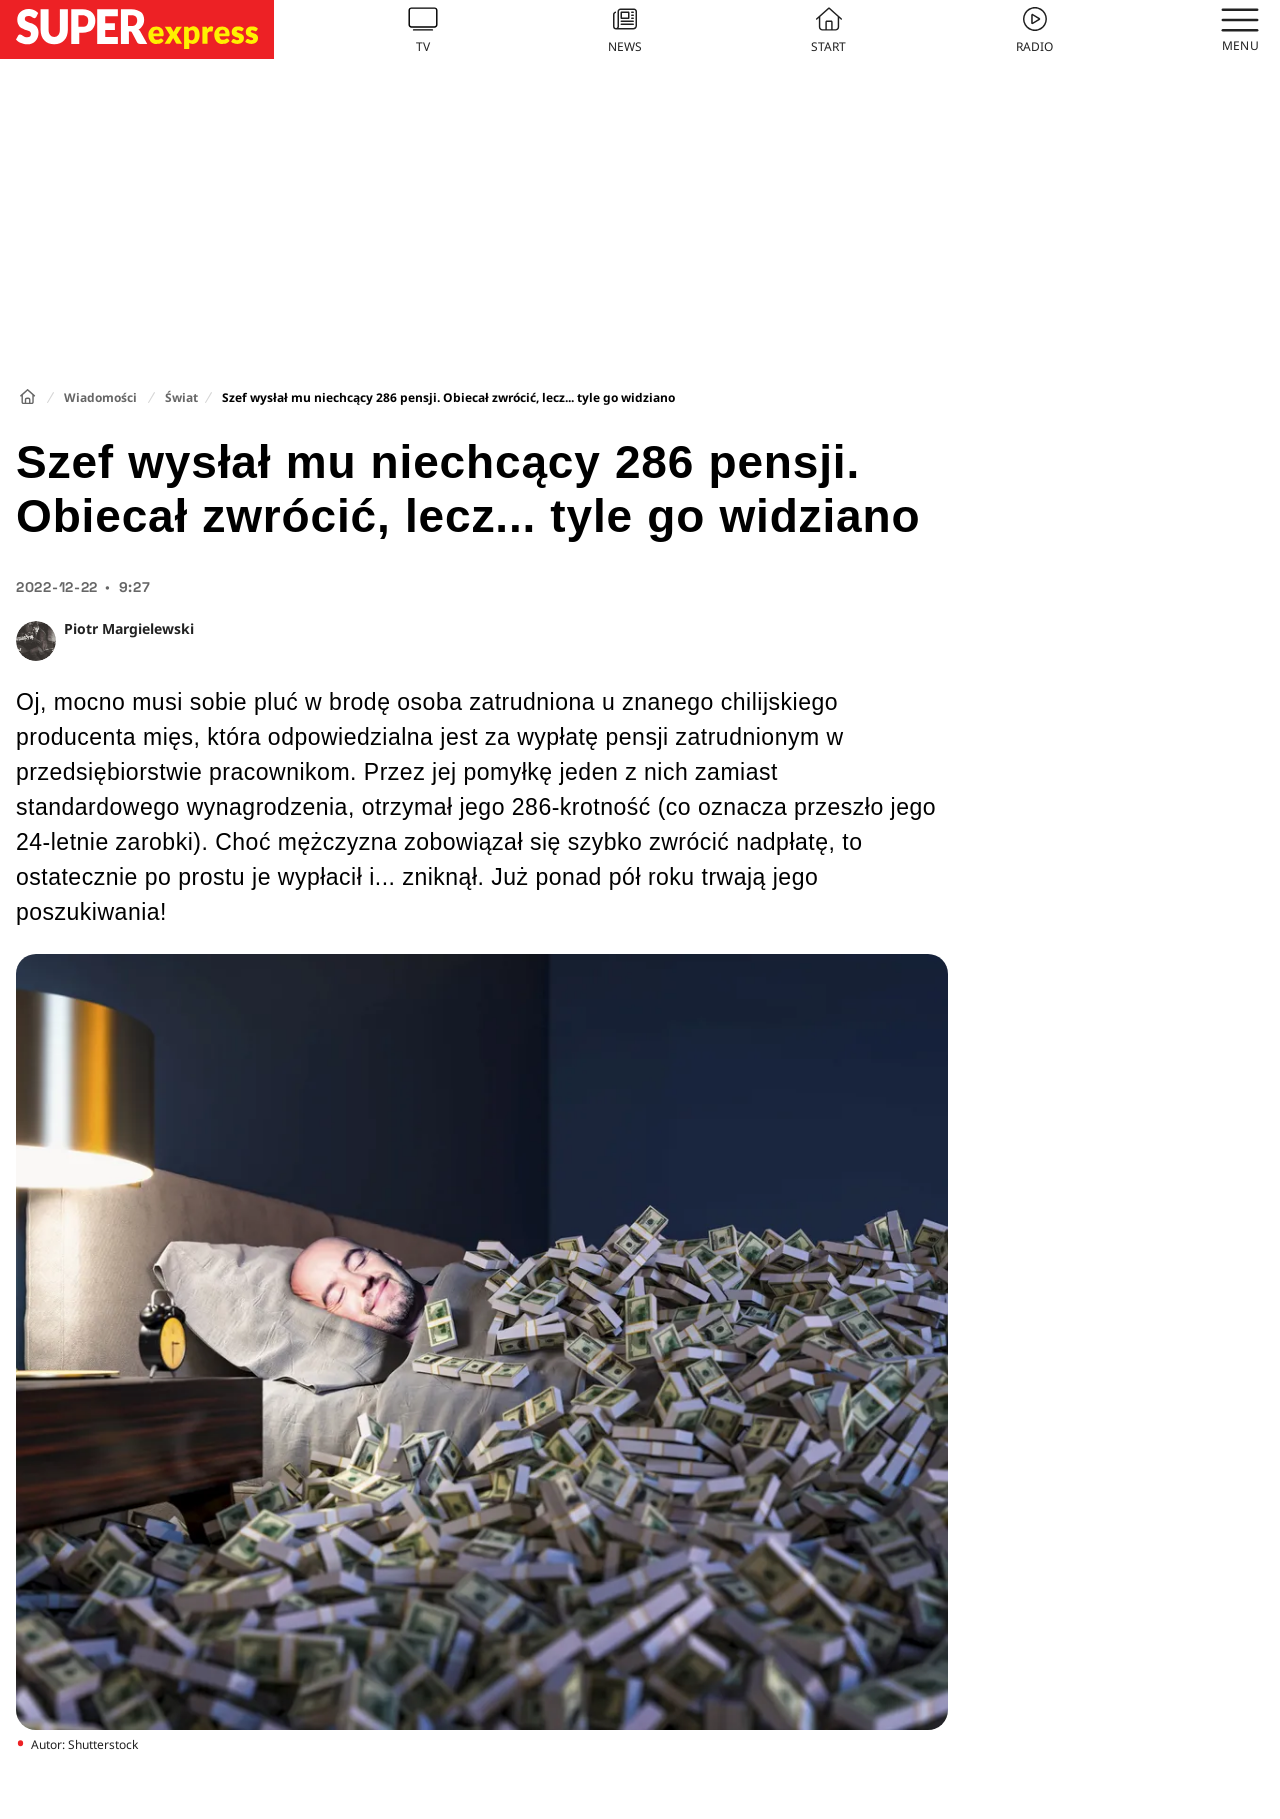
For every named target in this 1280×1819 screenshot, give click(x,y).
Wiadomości (100, 397)
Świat (181, 397)
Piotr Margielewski (129, 628)
